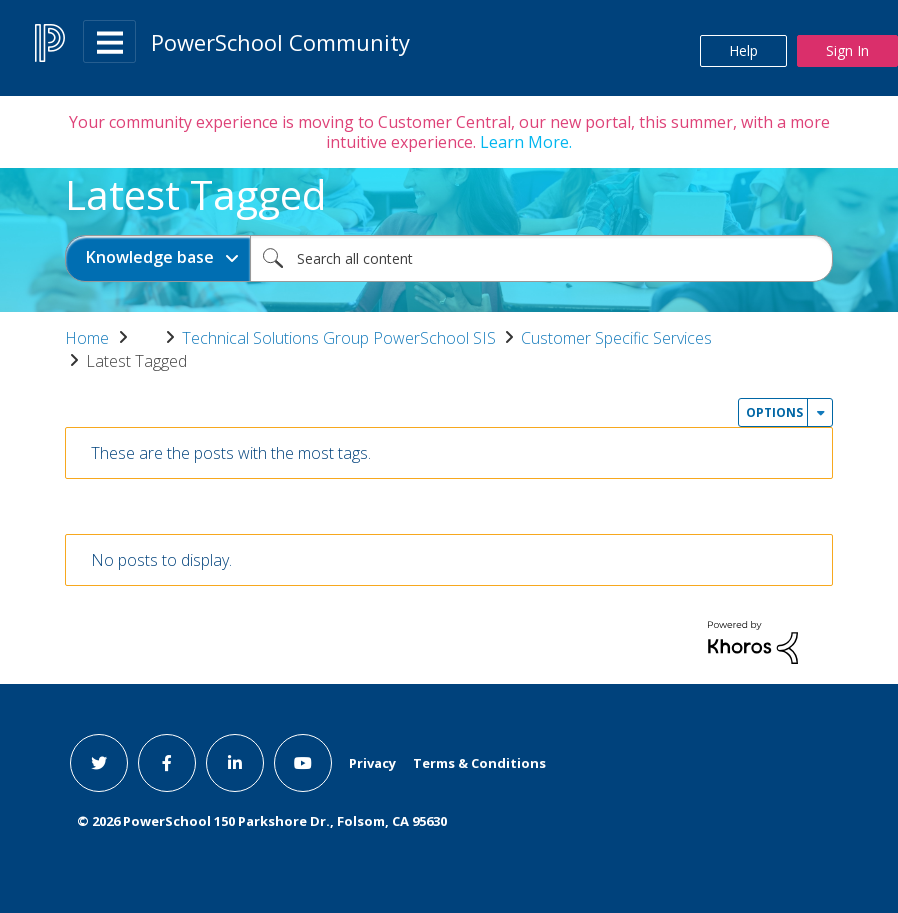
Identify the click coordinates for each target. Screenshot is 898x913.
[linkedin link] (235, 763)
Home (87, 338)
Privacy (372, 763)
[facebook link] (167, 763)
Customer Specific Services (616, 338)
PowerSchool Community (280, 42)
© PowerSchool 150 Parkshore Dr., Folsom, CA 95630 (262, 821)
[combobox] (541, 258)
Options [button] (774, 412)
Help (743, 50)
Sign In (847, 50)
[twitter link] (99, 763)
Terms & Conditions (479, 763)
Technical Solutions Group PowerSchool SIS (339, 338)
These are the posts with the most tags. (231, 453)
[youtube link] (303, 763)
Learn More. (524, 142)
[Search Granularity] (158, 258)
